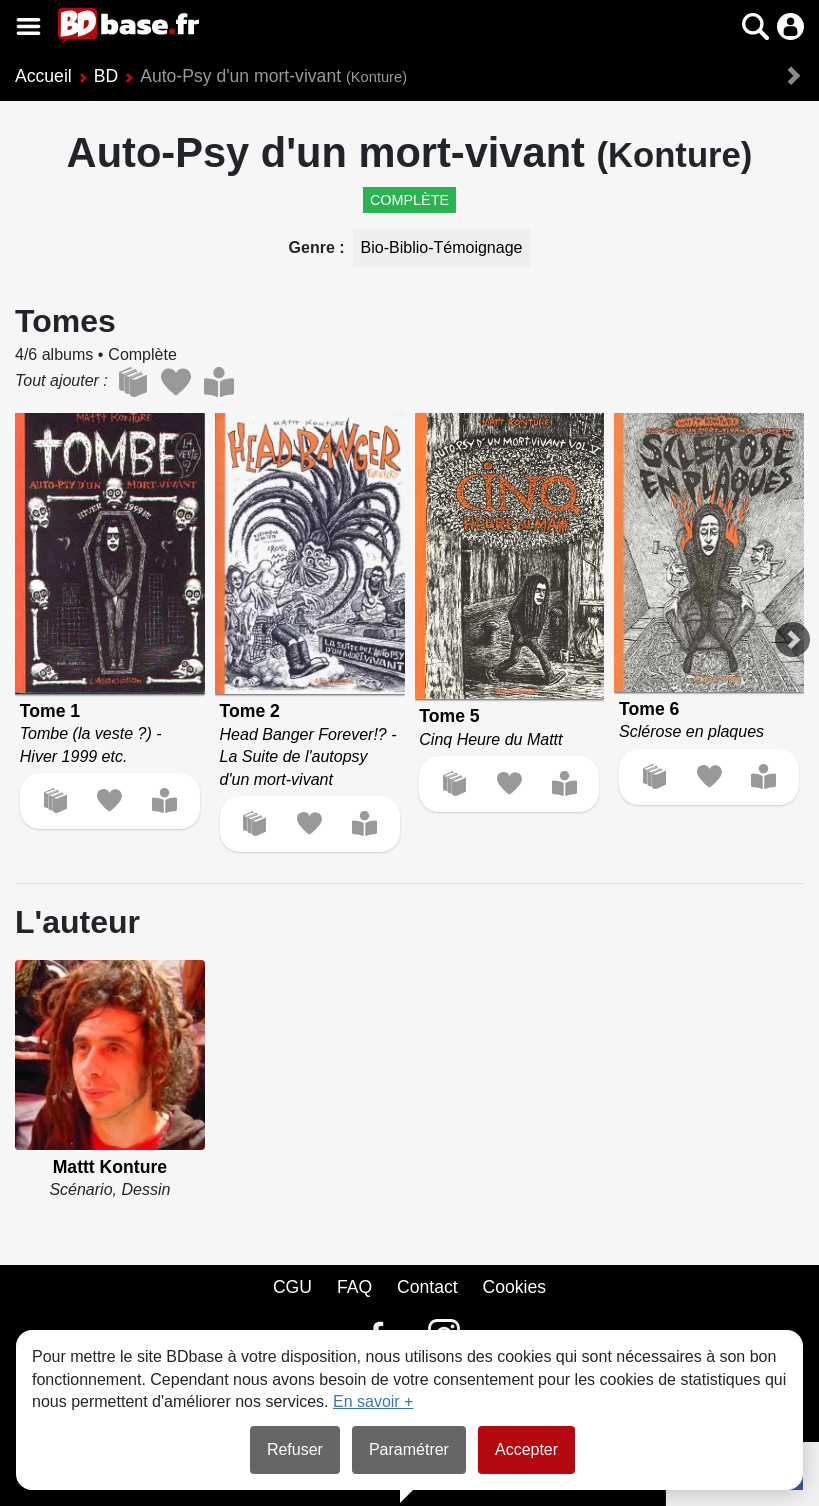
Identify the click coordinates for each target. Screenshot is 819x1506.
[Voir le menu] (28, 26)
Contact (427, 1287)
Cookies (515, 1287)
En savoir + (373, 1401)
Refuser (295, 1449)
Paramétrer (409, 1449)
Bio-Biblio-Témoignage (442, 247)
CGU (292, 1287)
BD (106, 76)
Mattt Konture (110, 1167)
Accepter (526, 1449)
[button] (755, 26)
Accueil (43, 76)
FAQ (354, 1287)
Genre (314, 247)
